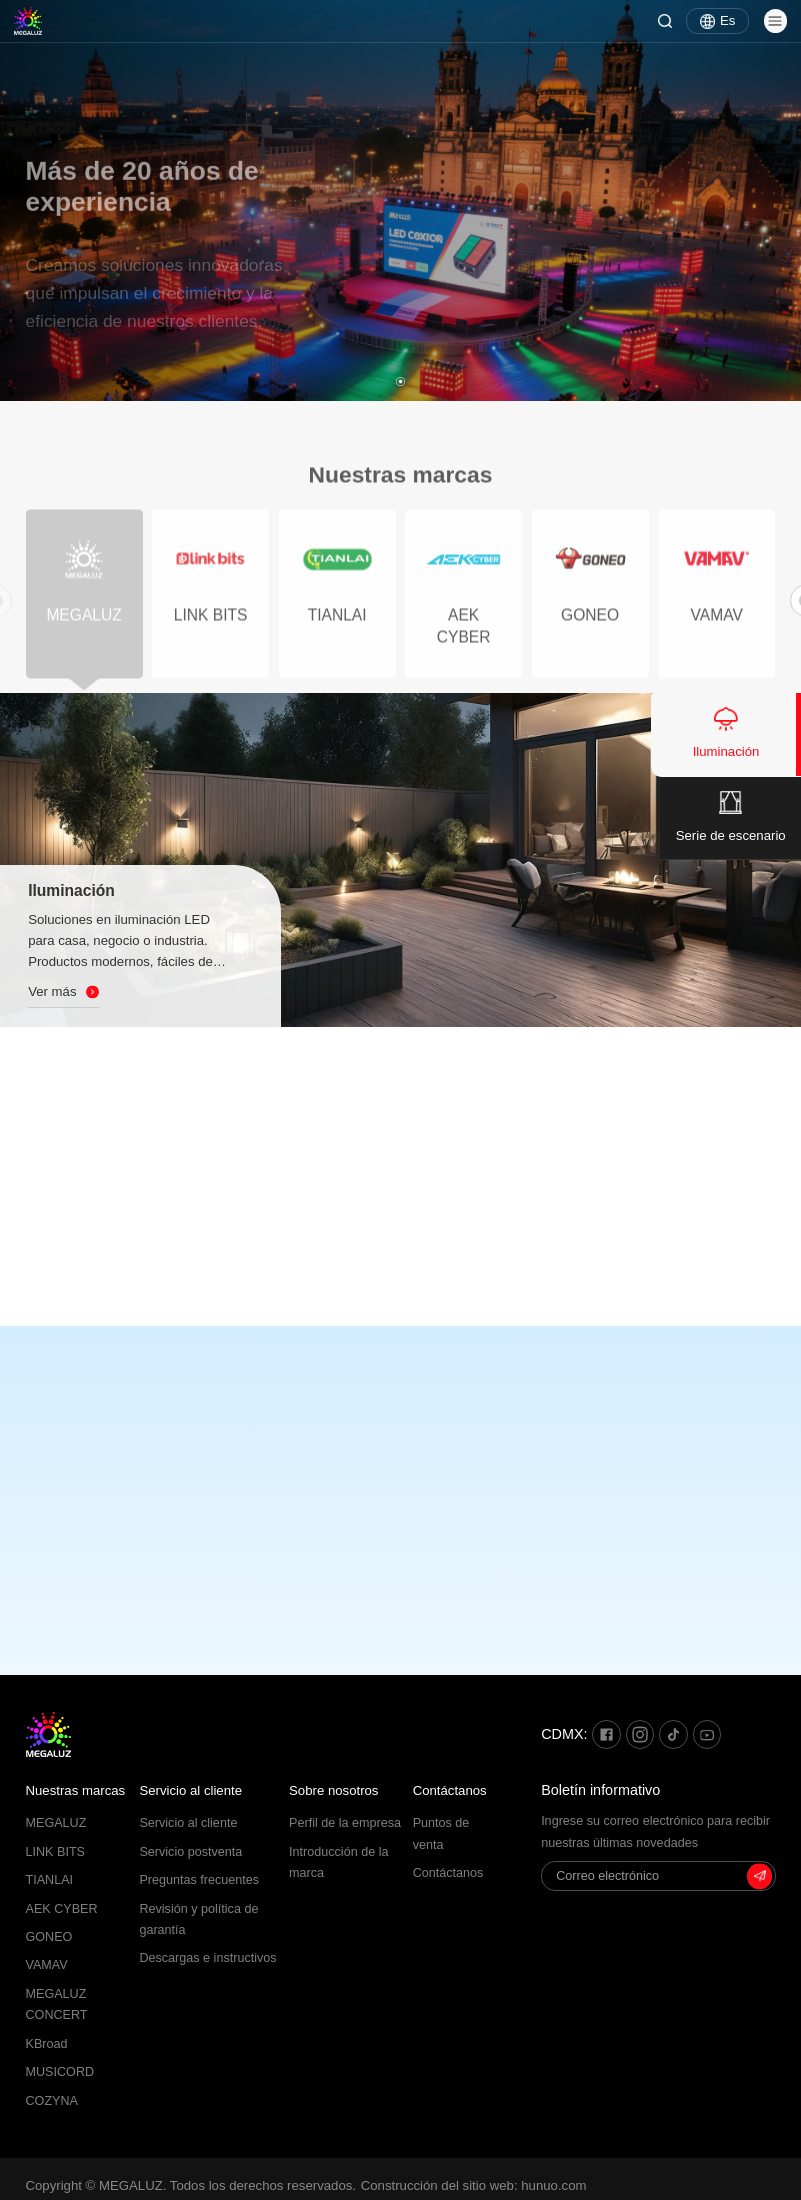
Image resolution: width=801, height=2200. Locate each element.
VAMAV (47, 1965)
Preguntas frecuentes (199, 1880)
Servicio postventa (190, 1852)
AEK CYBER (62, 1909)
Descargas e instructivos (207, 1958)
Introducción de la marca (338, 1862)
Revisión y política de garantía (198, 1919)
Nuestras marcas (76, 1790)
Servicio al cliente (190, 1790)
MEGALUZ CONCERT (57, 2004)
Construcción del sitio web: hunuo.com (474, 2185)
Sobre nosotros (333, 1790)
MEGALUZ (56, 1823)
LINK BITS (56, 1852)
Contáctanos (450, 1790)
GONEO (49, 1937)
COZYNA (52, 2101)
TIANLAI (50, 1880)
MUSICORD (60, 2072)
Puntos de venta (441, 1833)
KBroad (47, 2044)
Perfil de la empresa (345, 1823)
